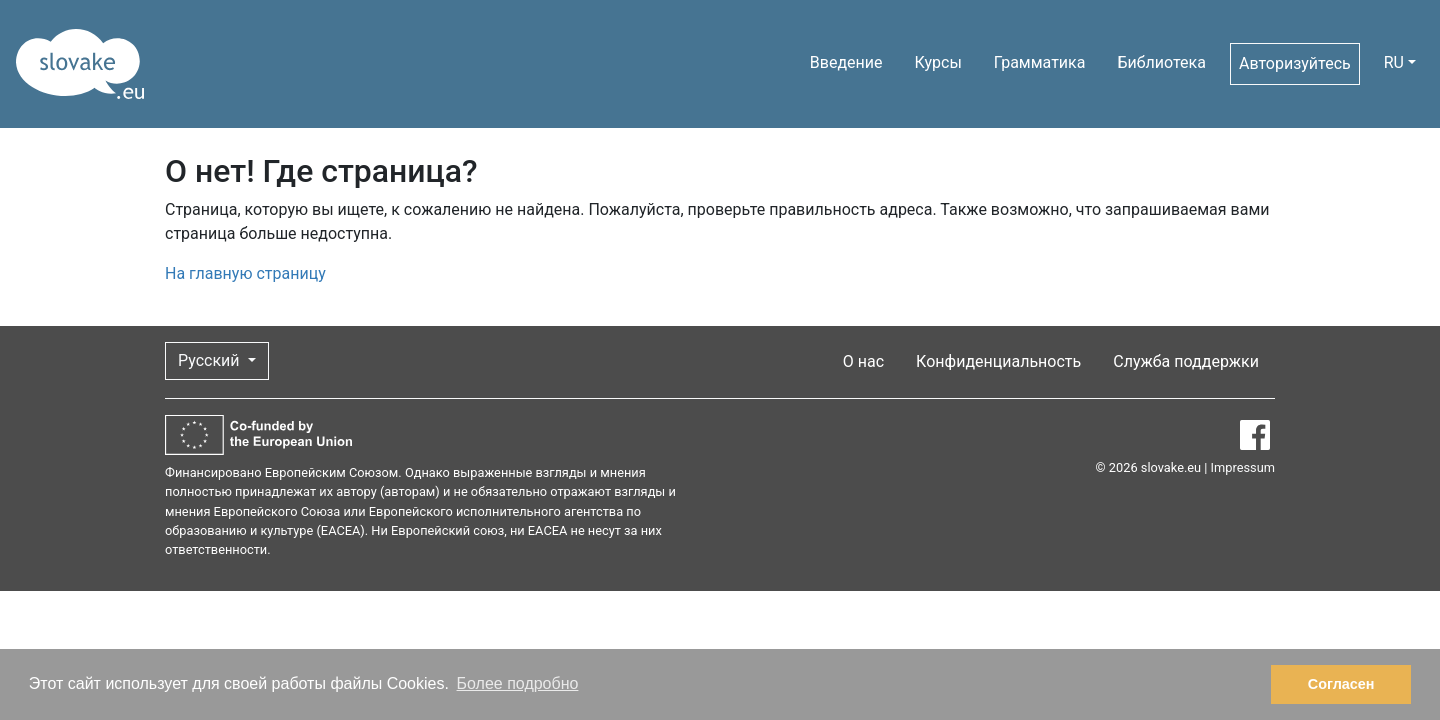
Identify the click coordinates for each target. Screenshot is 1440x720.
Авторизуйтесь (1295, 63)
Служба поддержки (1186, 361)
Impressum (1243, 467)
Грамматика (1040, 62)
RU (1394, 62)
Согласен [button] (1341, 684)
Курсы (938, 62)
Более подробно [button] (518, 683)
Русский (211, 360)
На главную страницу (245, 273)
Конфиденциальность (998, 361)
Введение (846, 62)
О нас (863, 361)
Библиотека (1161, 62)
